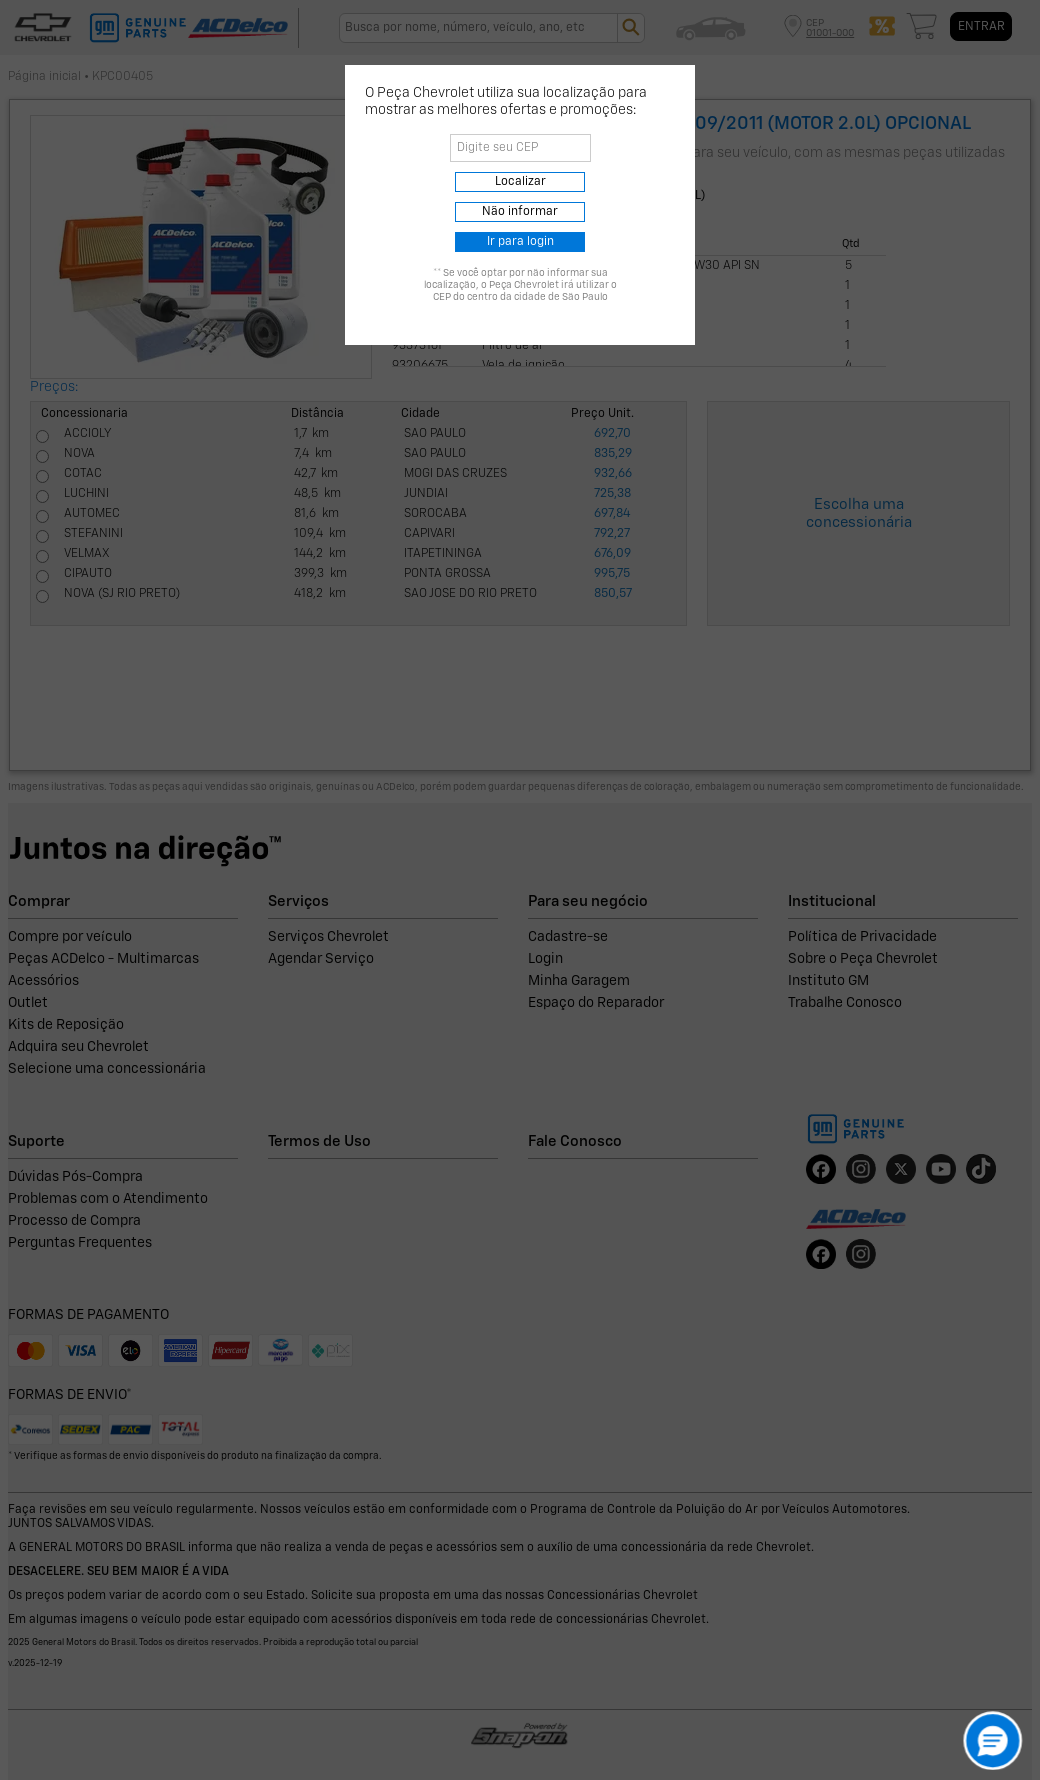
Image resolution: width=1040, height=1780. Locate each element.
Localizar (520, 182)
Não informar (520, 212)
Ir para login (520, 242)
